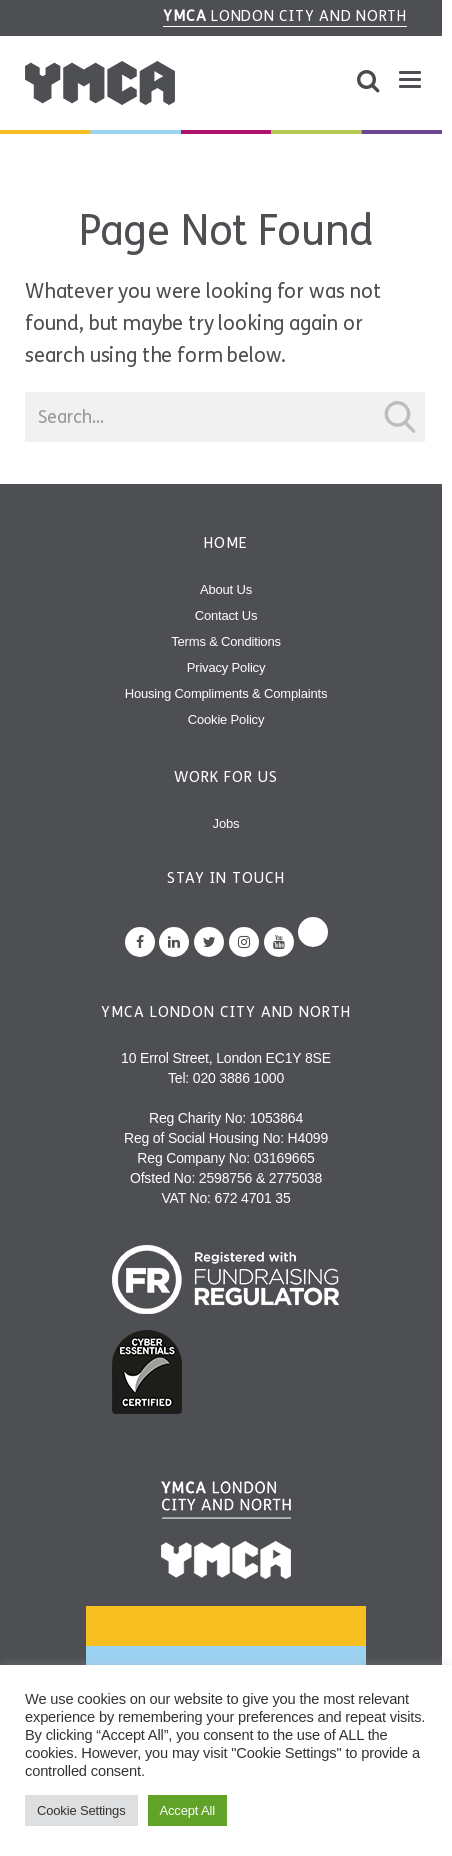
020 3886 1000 (238, 1078)
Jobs (226, 823)
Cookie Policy (226, 719)
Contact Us (226, 615)
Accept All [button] (187, 1810)
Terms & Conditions (226, 641)
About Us (226, 589)
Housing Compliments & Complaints (226, 693)
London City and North (285, 16)
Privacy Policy (226, 667)
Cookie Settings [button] (81, 1810)
